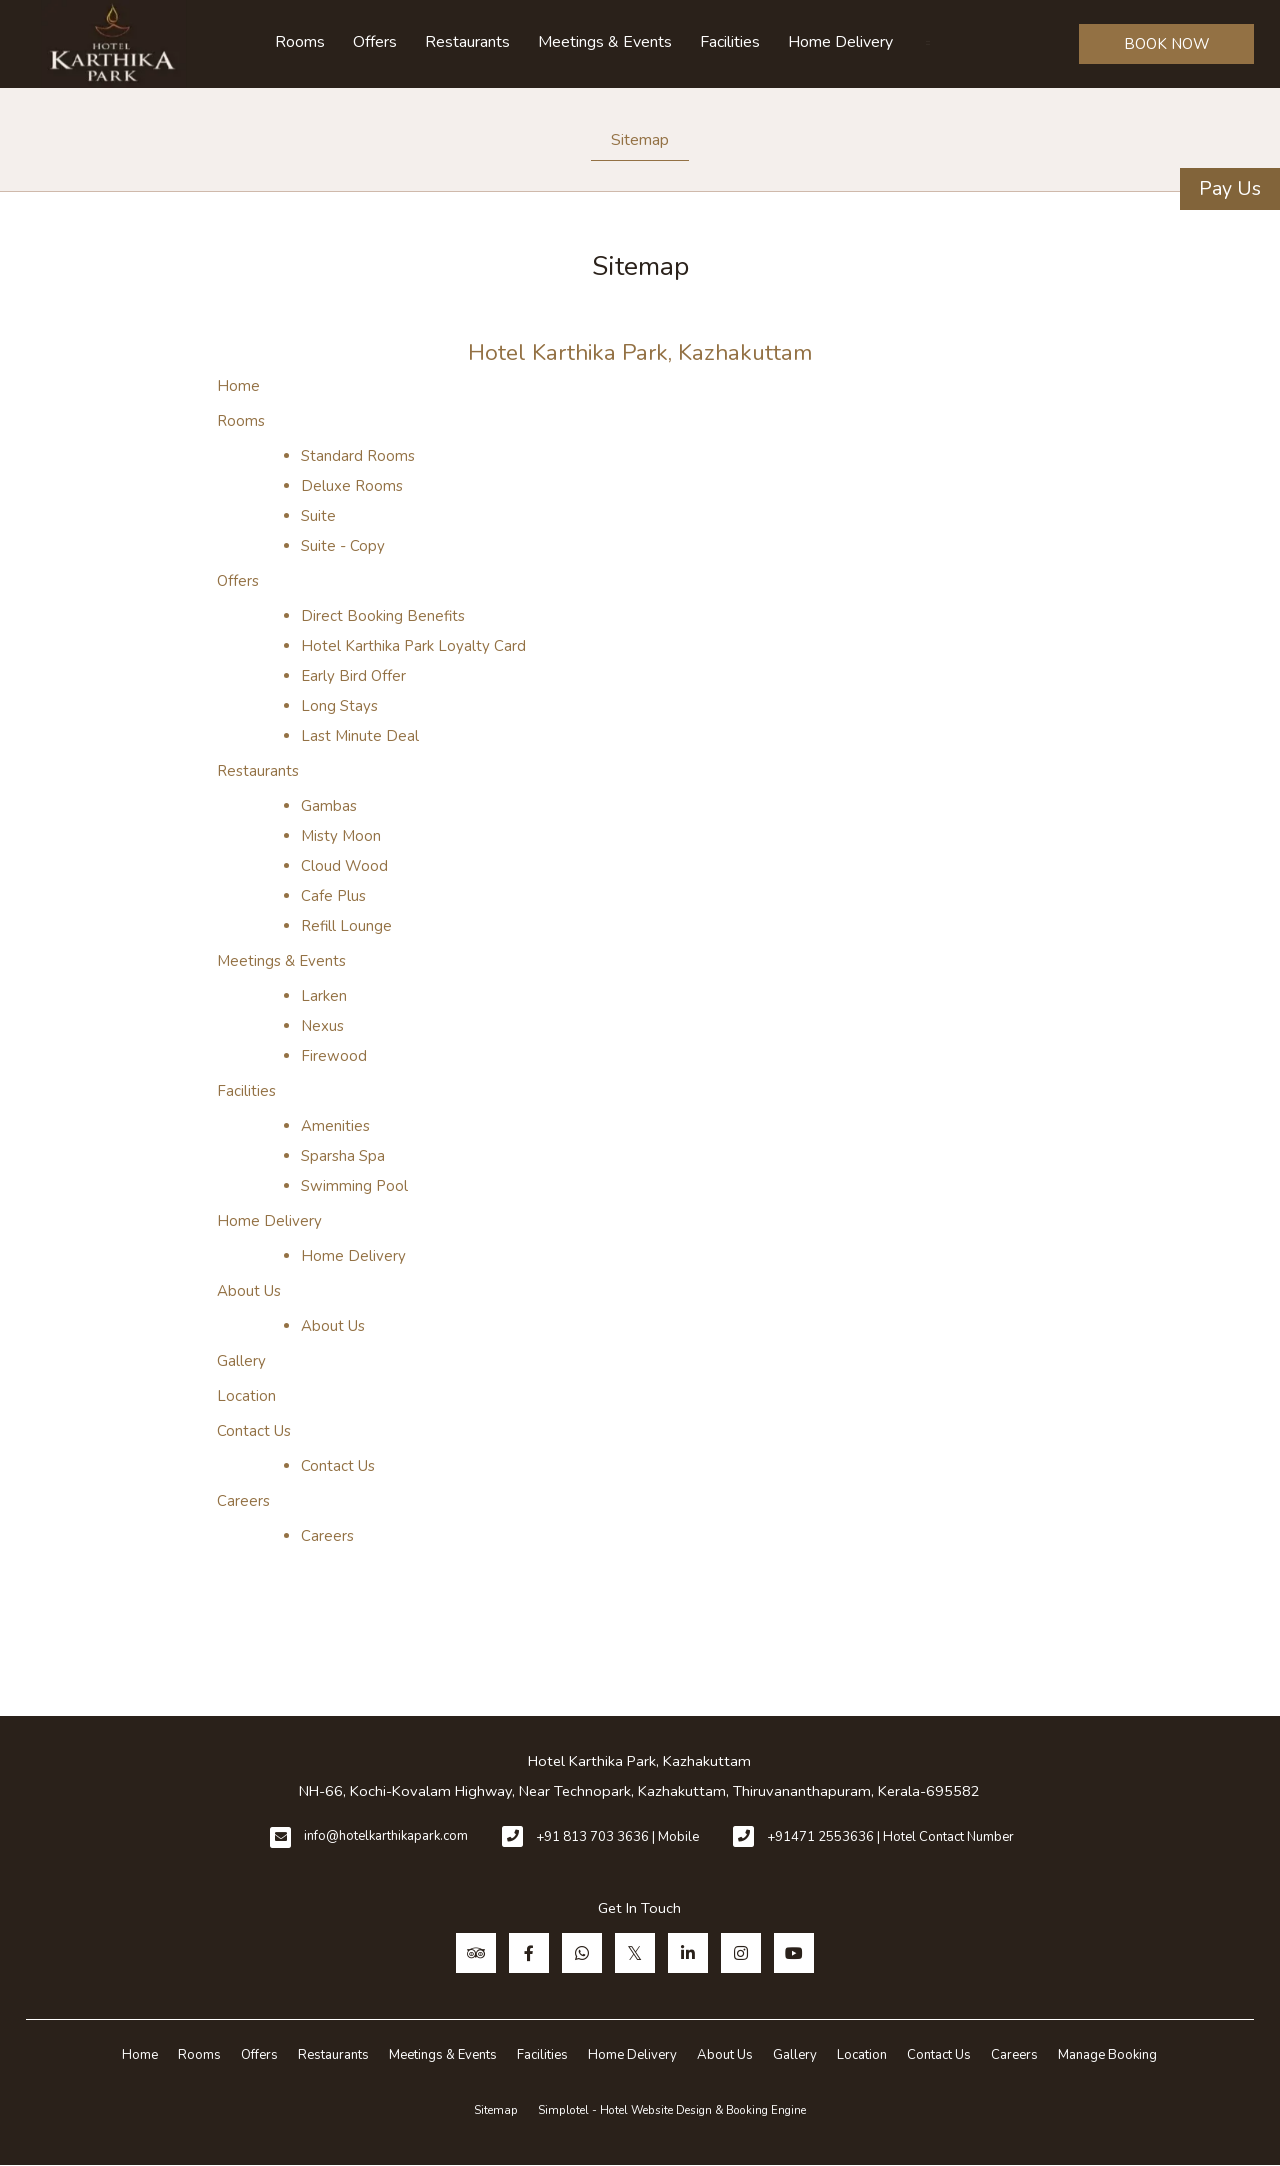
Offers (375, 42)
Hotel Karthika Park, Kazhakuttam (640, 352)
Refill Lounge (346, 926)
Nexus (322, 1026)
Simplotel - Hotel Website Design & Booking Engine (672, 2110)
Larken (324, 996)
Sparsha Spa (343, 1156)
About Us (249, 1291)
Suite (318, 516)
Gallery (241, 1361)
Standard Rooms (358, 456)
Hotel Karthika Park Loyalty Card (413, 646)
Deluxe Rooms (352, 486)
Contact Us (254, 1431)
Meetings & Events (605, 42)
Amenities (335, 1126)
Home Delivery (840, 42)
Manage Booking (1107, 2055)
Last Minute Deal (360, 736)
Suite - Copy (343, 546)
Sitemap (640, 140)
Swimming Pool (354, 1186)
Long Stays (339, 706)
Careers (243, 1501)
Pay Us (1230, 188)
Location (246, 1396)
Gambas (329, 806)
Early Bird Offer (353, 676)
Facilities (730, 42)
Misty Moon (341, 836)
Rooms (300, 42)
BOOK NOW (1167, 44)
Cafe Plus (333, 896)
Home (238, 386)
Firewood (334, 1056)
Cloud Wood (344, 866)
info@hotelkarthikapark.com (386, 1836)
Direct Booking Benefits (383, 616)
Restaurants (467, 42)
